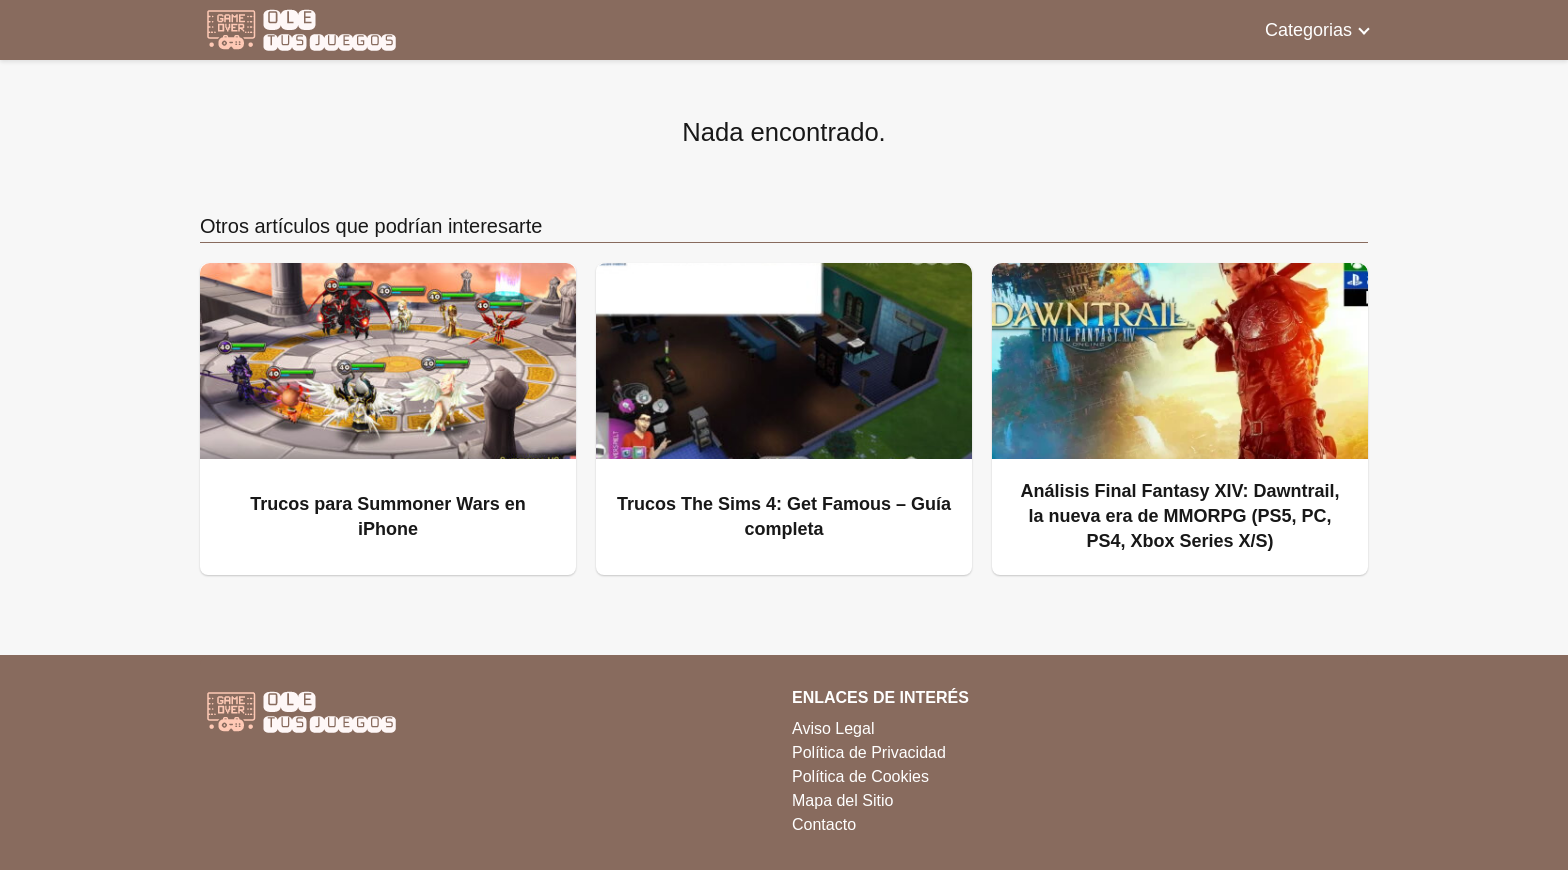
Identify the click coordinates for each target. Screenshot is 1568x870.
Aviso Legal (833, 728)
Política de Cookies (860, 776)
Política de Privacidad (869, 752)
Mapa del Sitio (842, 800)
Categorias (1308, 30)
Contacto (824, 824)
